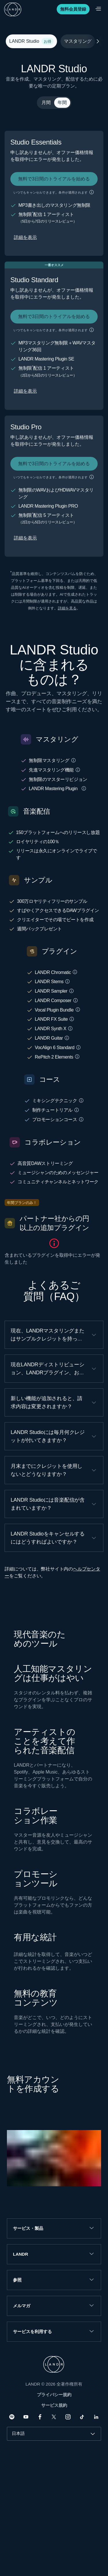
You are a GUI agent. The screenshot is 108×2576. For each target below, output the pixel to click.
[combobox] (54, 2433)
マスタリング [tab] (78, 41)
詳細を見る (67, 608)
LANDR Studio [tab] (30, 41)
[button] (91, 192)
